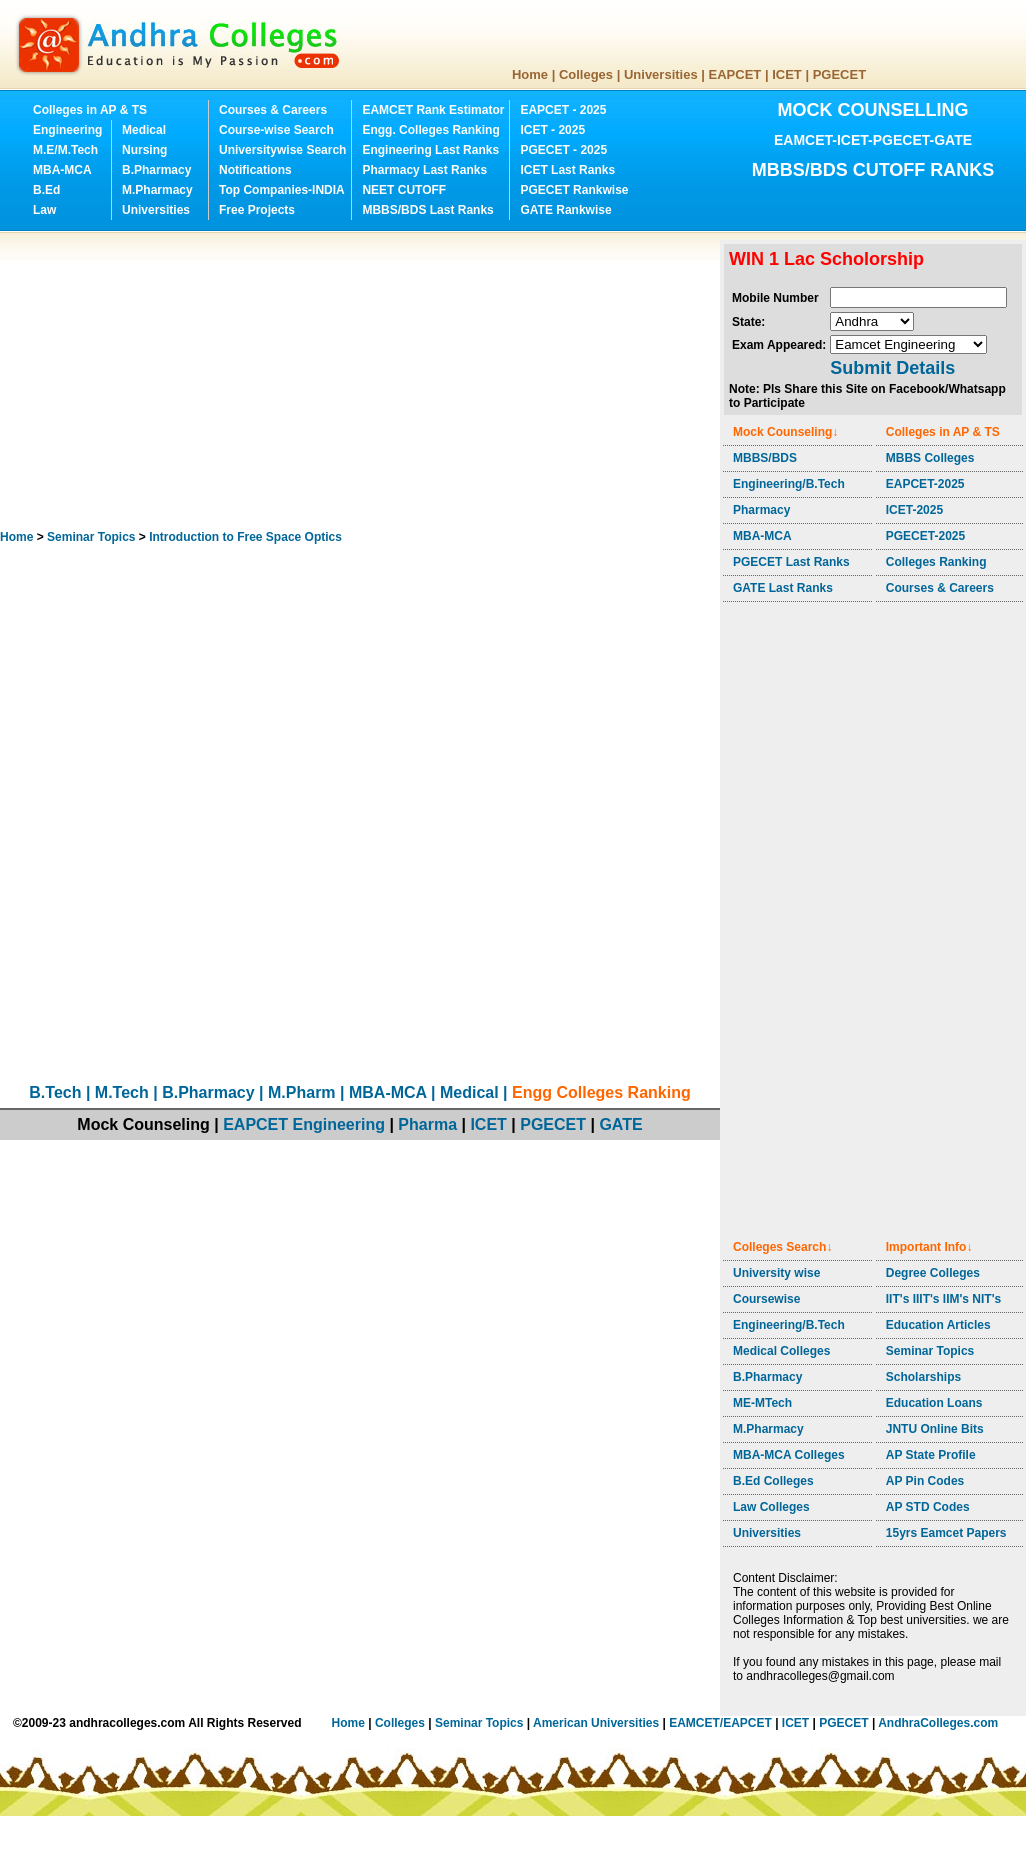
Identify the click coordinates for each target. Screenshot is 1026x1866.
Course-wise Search (276, 130)
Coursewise (766, 1299)
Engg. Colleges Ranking (430, 130)
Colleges (586, 74)
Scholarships (923, 1377)
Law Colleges (771, 1507)
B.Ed (46, 190)
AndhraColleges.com (938, 1723)
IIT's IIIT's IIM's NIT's (943, 1299)
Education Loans (934, 1403)
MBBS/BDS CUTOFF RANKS (873, 170)
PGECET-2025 (925, 536)
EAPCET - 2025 (563, 110)
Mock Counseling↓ (785, 432)
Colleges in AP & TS (90, 110)
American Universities (596, 1723)
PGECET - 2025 (563, 150)
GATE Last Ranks (783, 588)
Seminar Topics (91, 537)
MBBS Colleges (930, 458)
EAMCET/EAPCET (720, 1723)
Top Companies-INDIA (282, 190)
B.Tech (55, 1092)
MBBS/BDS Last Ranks (427, 210)
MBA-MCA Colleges (789, 1455)
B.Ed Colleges (773, 1481)
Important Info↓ (929, 1247)
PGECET (839, 74)
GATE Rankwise (565, 210)
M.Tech (122, 1092)
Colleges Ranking (936, 562)
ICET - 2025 (552, 130)
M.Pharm (302, 1092)
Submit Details (892, 368)
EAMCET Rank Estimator (433, 110)
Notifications (255, 170)
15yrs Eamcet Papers (946, 1533)
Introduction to (245, 537)
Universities (661, 74)
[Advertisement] (299, 380)
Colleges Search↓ (782, 1247)
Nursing (144, 150)
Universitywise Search (282, 150)
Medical (144, 130)
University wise (776, 1273)
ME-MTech (762, 1403)
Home (530, 74)
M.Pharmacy (157, 190)
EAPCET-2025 (925, 484)
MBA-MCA (62, 170)
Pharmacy (761, 510)
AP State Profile (931, 1455)
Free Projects (257, 210)
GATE (620, 1124)
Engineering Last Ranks (430, 150)
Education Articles (938, 1325)
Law (44, 210)
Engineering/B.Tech (789, 484)
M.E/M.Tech (65, 150)
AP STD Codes (928, 1507)
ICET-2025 (914, 510)
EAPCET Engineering (304, 1124)
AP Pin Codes (925, 1481)
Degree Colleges (933, 1273)
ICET (787, 74)
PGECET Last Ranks (791, 562)
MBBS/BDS (765, 458)
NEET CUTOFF (404, 190)
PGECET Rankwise (574, 190)
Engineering (67, 130)
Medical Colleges (781, 1351)
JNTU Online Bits (935, 1429)
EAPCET (735, 74)
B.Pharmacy (156, 170)
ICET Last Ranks (567, 170)
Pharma (427, 1124)
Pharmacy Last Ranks (424, 170)
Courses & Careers (273, 110)
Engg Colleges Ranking (601, 1092)
